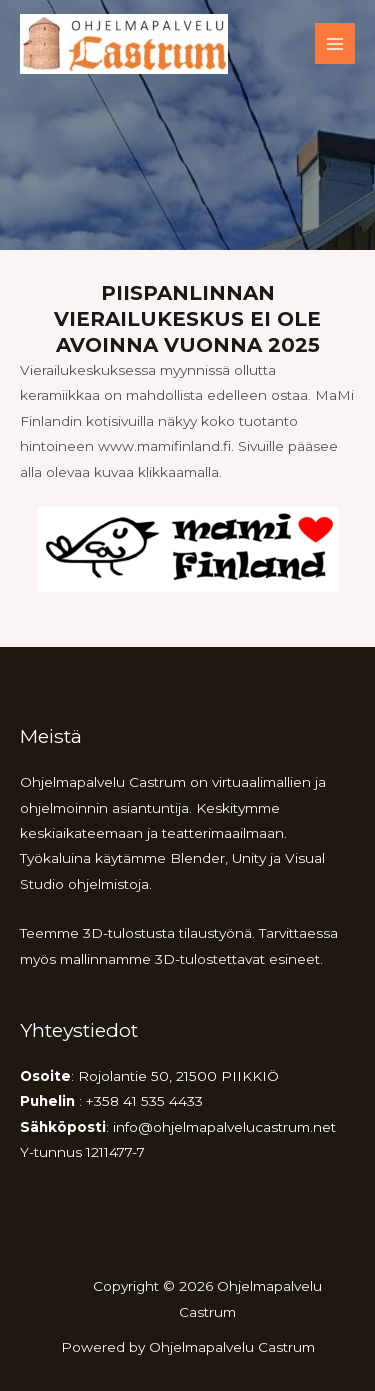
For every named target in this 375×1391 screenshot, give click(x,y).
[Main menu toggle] (335, 43)
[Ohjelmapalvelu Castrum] (124, 44)
